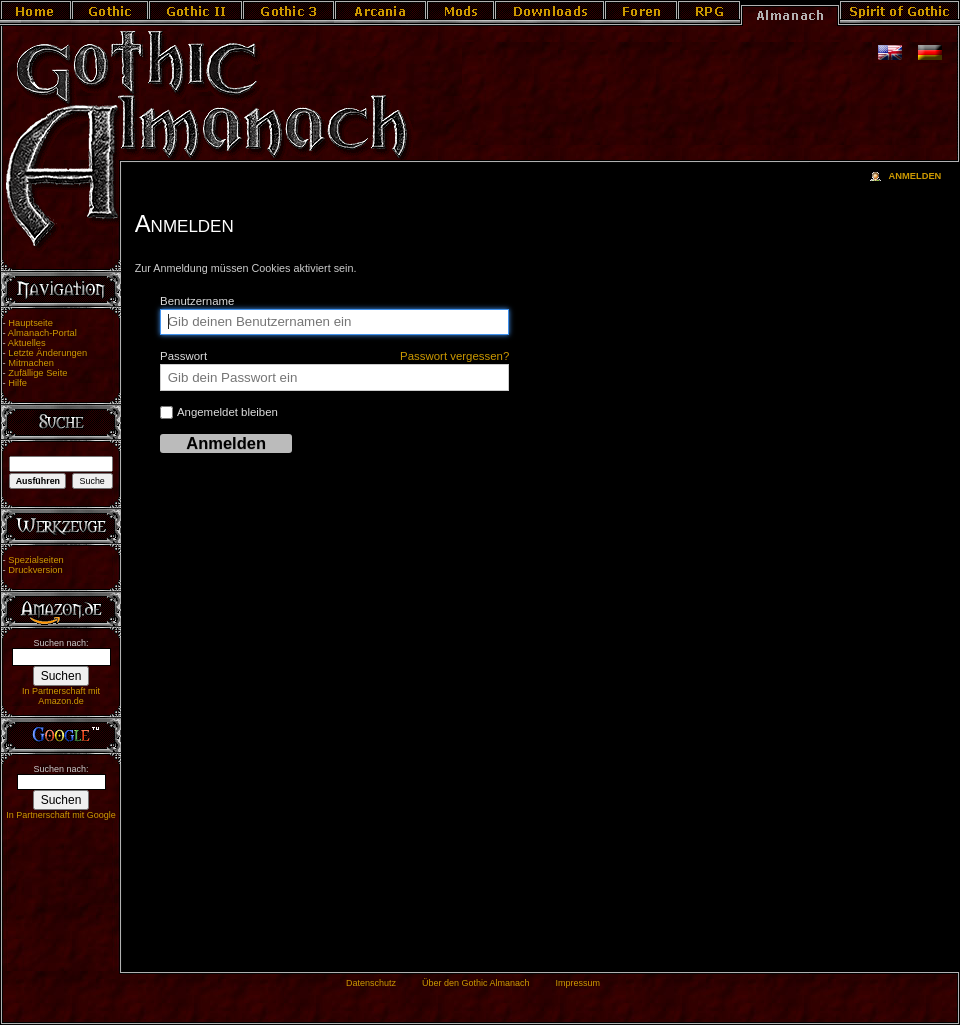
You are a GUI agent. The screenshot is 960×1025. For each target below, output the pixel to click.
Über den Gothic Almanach (476, 983)
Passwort (334, 356)
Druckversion (35, 570)
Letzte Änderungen (47, 353)
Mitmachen (31, 363)
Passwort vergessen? (454, 356)
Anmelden (914, 176)
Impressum (577, 983)
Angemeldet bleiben (219, 412)
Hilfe (17, 383)
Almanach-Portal (42, 333)
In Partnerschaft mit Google (61, 815)
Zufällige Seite (37, 373)
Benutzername (197, 301)
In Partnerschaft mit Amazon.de (61, 696)
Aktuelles (27, 343)
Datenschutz (371, 983)
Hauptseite (30, 323)
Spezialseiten (36, 560)
